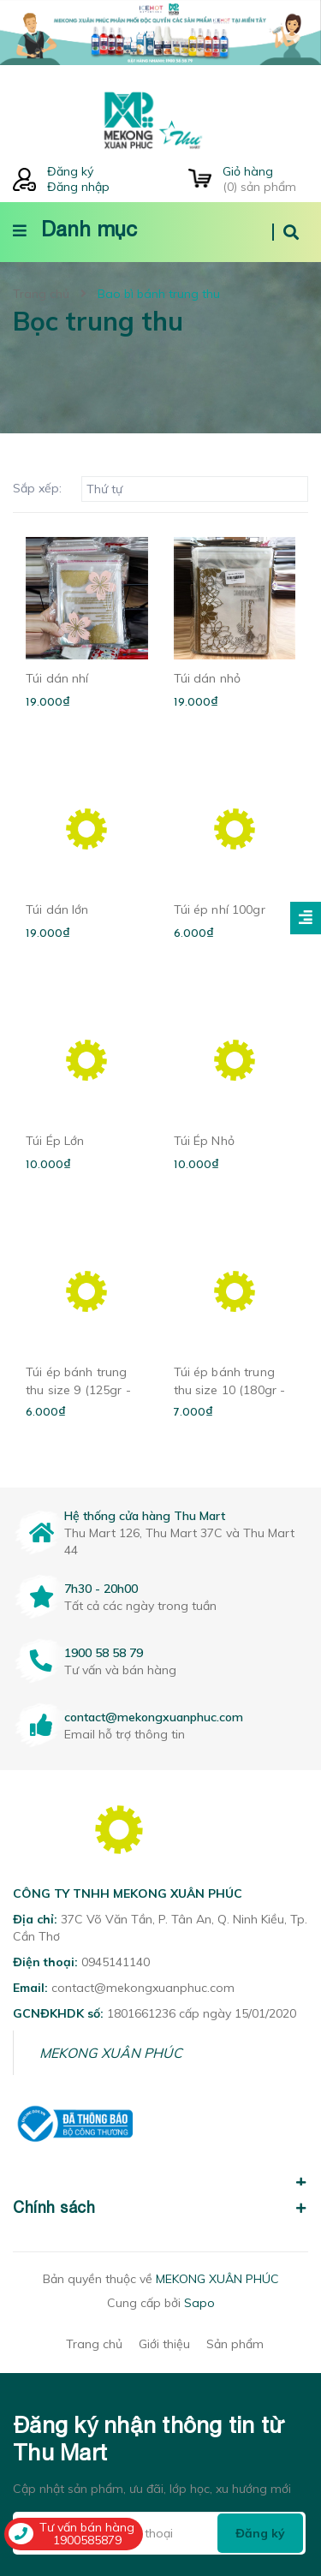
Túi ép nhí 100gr (219, 909)
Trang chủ (94, 2344)
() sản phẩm (265, 179)
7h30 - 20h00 (101, 1588)
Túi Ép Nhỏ (204, 1140)
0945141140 (115, 1962)
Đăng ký (70, 171)
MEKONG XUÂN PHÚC (110, 2052)
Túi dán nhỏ (207, 678)
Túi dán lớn (57, 909)
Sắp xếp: (37, 488)
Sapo (199, 2303)
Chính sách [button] (160, 2207)
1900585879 (87, 2540)
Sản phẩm (235, 2344)
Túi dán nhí (57, 678)
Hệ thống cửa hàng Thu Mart (144, 1516)
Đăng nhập (78, 186)
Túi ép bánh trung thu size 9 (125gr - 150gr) (78, 1390)
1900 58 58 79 (103, 1653)
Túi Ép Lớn (55, 1140)
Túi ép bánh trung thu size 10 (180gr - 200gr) (230, 1390)
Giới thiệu (164, 2344)
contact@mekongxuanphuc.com (153, 1717)
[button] (160, 2172)
